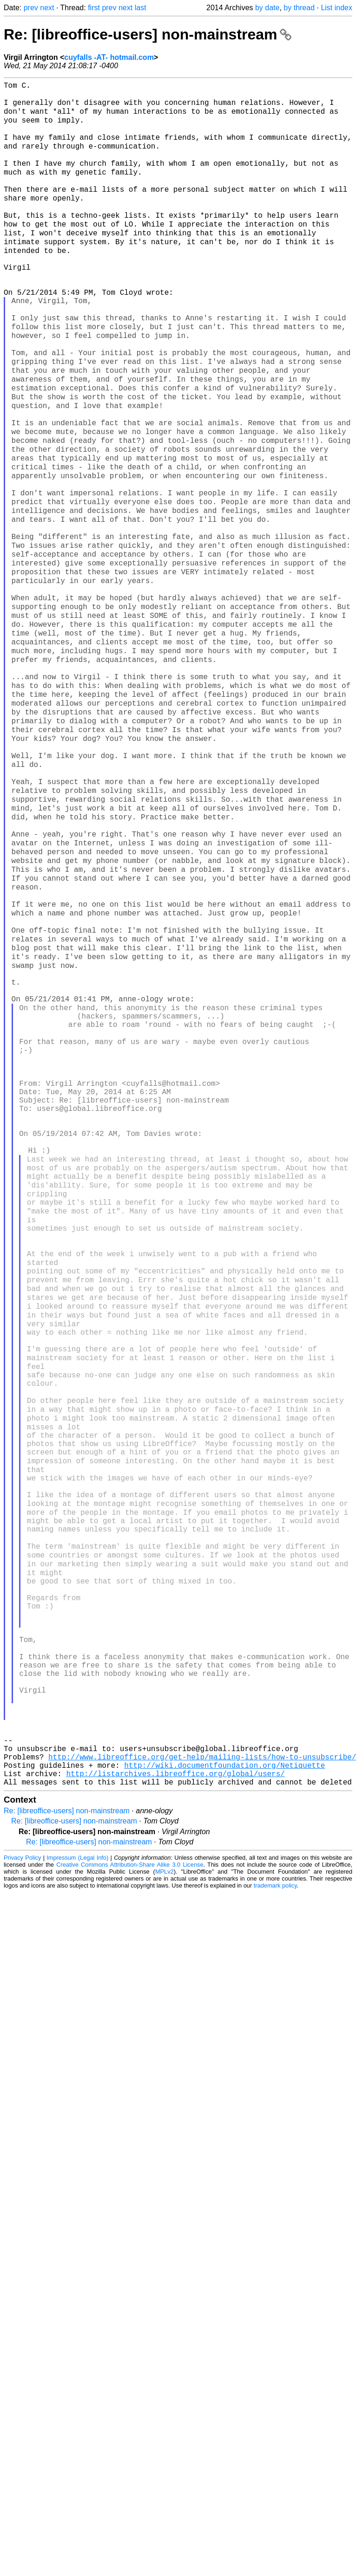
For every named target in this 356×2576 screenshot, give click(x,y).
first (94, 8)
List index (336, 8)
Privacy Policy (22, 2174)
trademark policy (275, 2202)
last (140, 8)
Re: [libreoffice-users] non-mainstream (147, 34)
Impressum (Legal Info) (77, 2174)
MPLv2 (164, 2188)
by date (267, 8)
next (47, 8)
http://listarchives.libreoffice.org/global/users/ (175, 2088)
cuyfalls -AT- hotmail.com (109, 57)
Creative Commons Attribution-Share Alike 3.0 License (129, 2181)
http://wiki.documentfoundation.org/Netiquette (224, 2078)
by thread (299, 8)
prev (31, 8)
